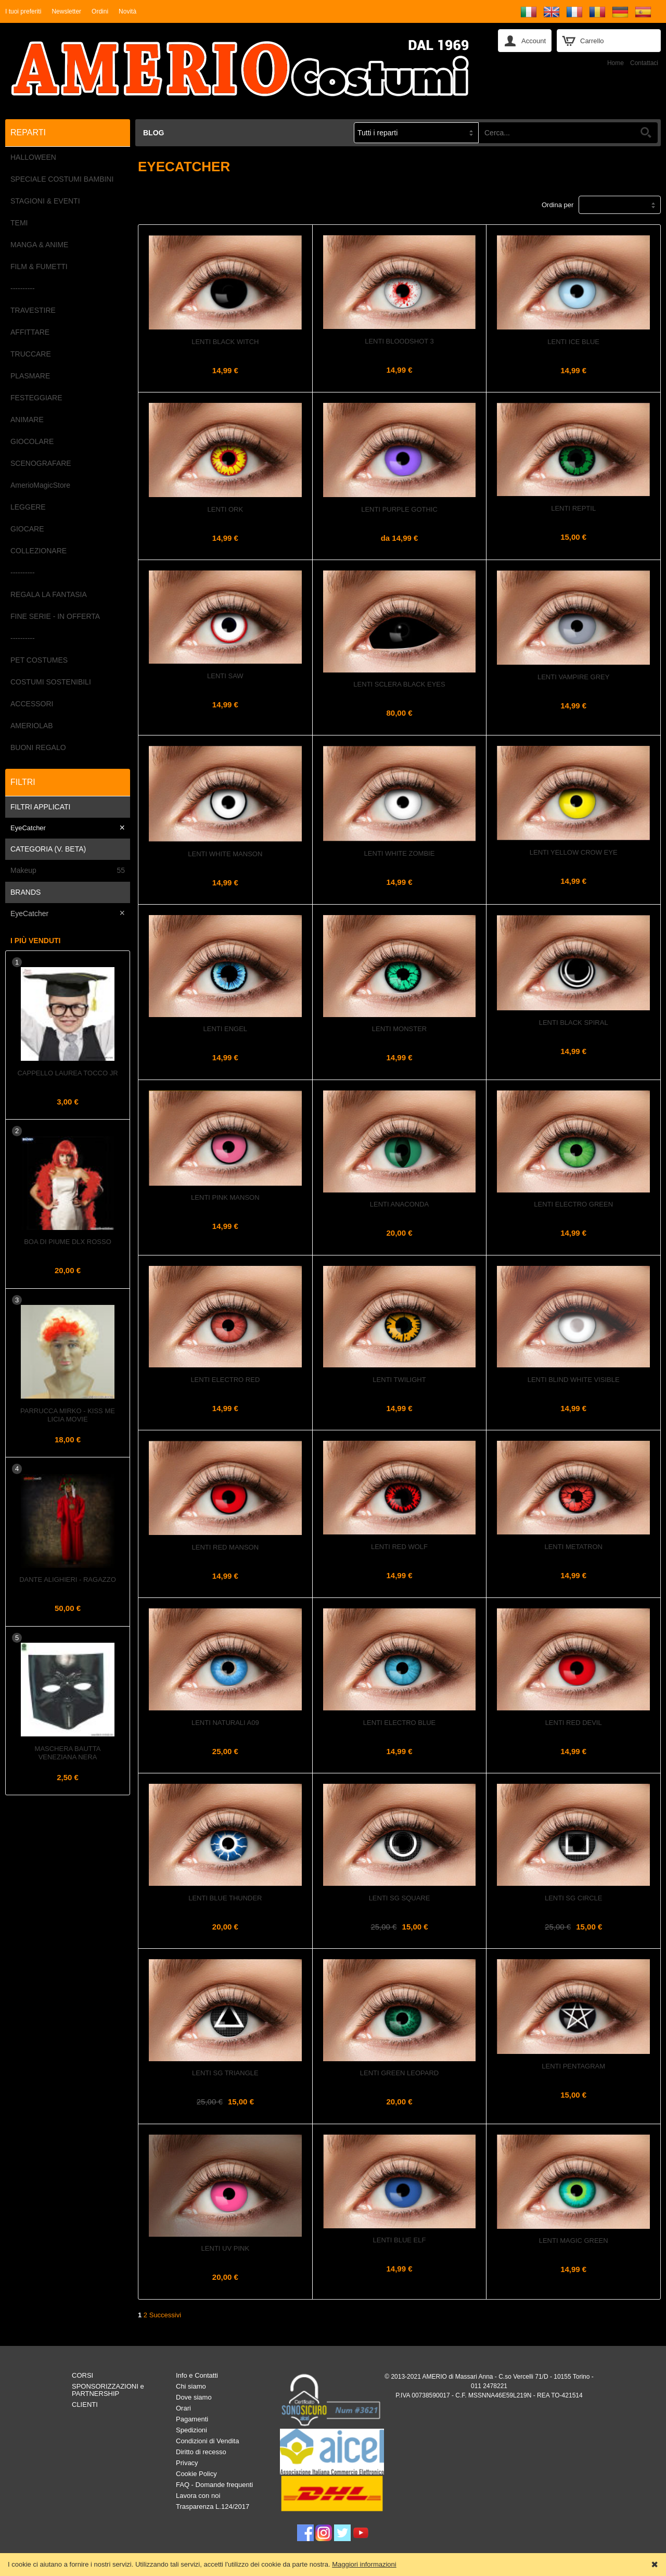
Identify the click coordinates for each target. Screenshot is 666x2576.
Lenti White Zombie (399, 853)
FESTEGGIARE (36, 398)
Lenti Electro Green (573, 1204)
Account (533, 41)
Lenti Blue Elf (399, 2240)
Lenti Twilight (399, 1380)
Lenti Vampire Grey (573, 677)
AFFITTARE (29, 332)
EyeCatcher (28, 828)
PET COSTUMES (39, 660)
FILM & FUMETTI (39, 266)
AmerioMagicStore (40, 485)
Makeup (67, 870)
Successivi (165, 2315)
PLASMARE (30, 376)
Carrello (592, 41)
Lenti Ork (226, 509)
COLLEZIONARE (38, 551)
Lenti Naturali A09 (225, 1723)
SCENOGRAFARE (40, 463)
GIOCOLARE (32, 441)
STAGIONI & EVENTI (45, 201)
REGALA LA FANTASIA (48, 594)
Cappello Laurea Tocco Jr (67, 1073)
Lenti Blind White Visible (574, 1380)
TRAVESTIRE (33, 310)
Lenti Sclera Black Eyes (399, 684)
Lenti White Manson (225, 854)
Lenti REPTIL (573, 508)
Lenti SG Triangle (225, 2073)
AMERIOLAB (31, 725)
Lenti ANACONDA (399, 1204)
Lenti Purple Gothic (399, 509)
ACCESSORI (31, 704)
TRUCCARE (30, 354)
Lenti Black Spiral (573, 1022)
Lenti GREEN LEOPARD (399, 2073)
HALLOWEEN (33, 157)
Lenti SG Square (399, 1898)
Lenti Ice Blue (573, 342)
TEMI (19, 223)
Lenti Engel (225, 1029)
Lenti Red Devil (573, 1723)
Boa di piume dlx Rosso (67, 1242)
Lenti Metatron (573, 1547)
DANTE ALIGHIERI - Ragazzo (67, 1579)
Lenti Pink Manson (225, 1197)
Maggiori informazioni (364, 2564)
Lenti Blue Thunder (225, 1898)
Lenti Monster (399, 1029)
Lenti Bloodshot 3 (399, 341)
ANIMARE (27, 419)
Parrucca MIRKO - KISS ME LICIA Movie (67, 1415)
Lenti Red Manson (225, 1547)
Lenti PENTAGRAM (573, 2066)
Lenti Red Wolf (399, 1547)
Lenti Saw (225, 676)
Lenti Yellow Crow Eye (574, 852)
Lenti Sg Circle (574, 1898)
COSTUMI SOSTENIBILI (50, 682)
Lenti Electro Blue (399, 1723)
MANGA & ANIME (39, 244)
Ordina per (557, 205)
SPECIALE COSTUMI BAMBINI (61, 179)
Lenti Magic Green (573, 2240)
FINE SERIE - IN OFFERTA (55, 616)
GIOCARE (27, 529)
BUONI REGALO (38, 747)
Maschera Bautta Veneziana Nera (68, 1753)
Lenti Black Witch (225, 342)
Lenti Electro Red (225, 1380)
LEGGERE (28, 507)
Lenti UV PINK (225, 2248)
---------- (22, 288)
